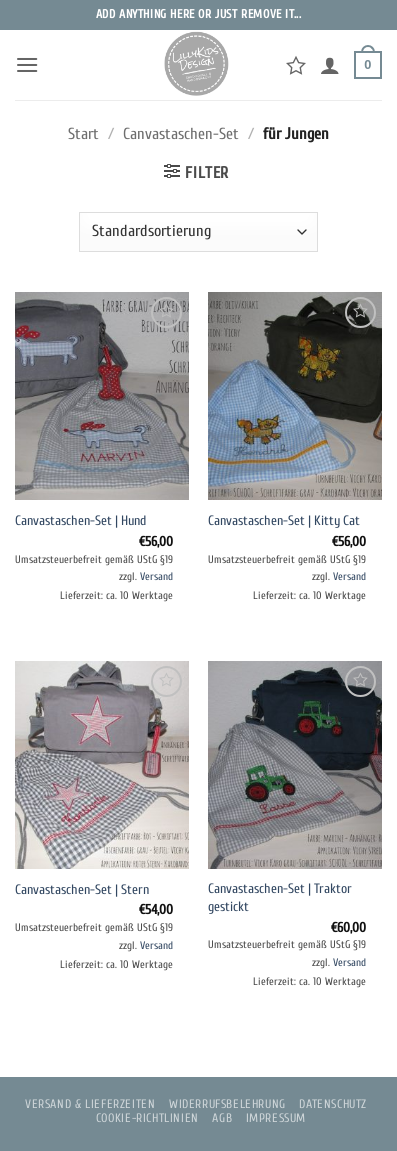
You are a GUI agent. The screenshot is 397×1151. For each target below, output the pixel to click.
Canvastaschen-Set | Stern (82, 890)
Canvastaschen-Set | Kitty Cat (284, 521)
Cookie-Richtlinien (147, 1118)
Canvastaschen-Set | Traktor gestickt (280, 898)
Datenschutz (333, 1104)
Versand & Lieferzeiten (90, 1104)
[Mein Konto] (330, 65)
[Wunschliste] (296, 65)
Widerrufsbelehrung (227, 1104)
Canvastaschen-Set (181, 134)
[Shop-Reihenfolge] (198, 232)
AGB (222, 1118)
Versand (156, 576)
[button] (27, 64)
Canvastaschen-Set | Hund (80, 521)
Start (83, 134)
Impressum (276, 1118)
